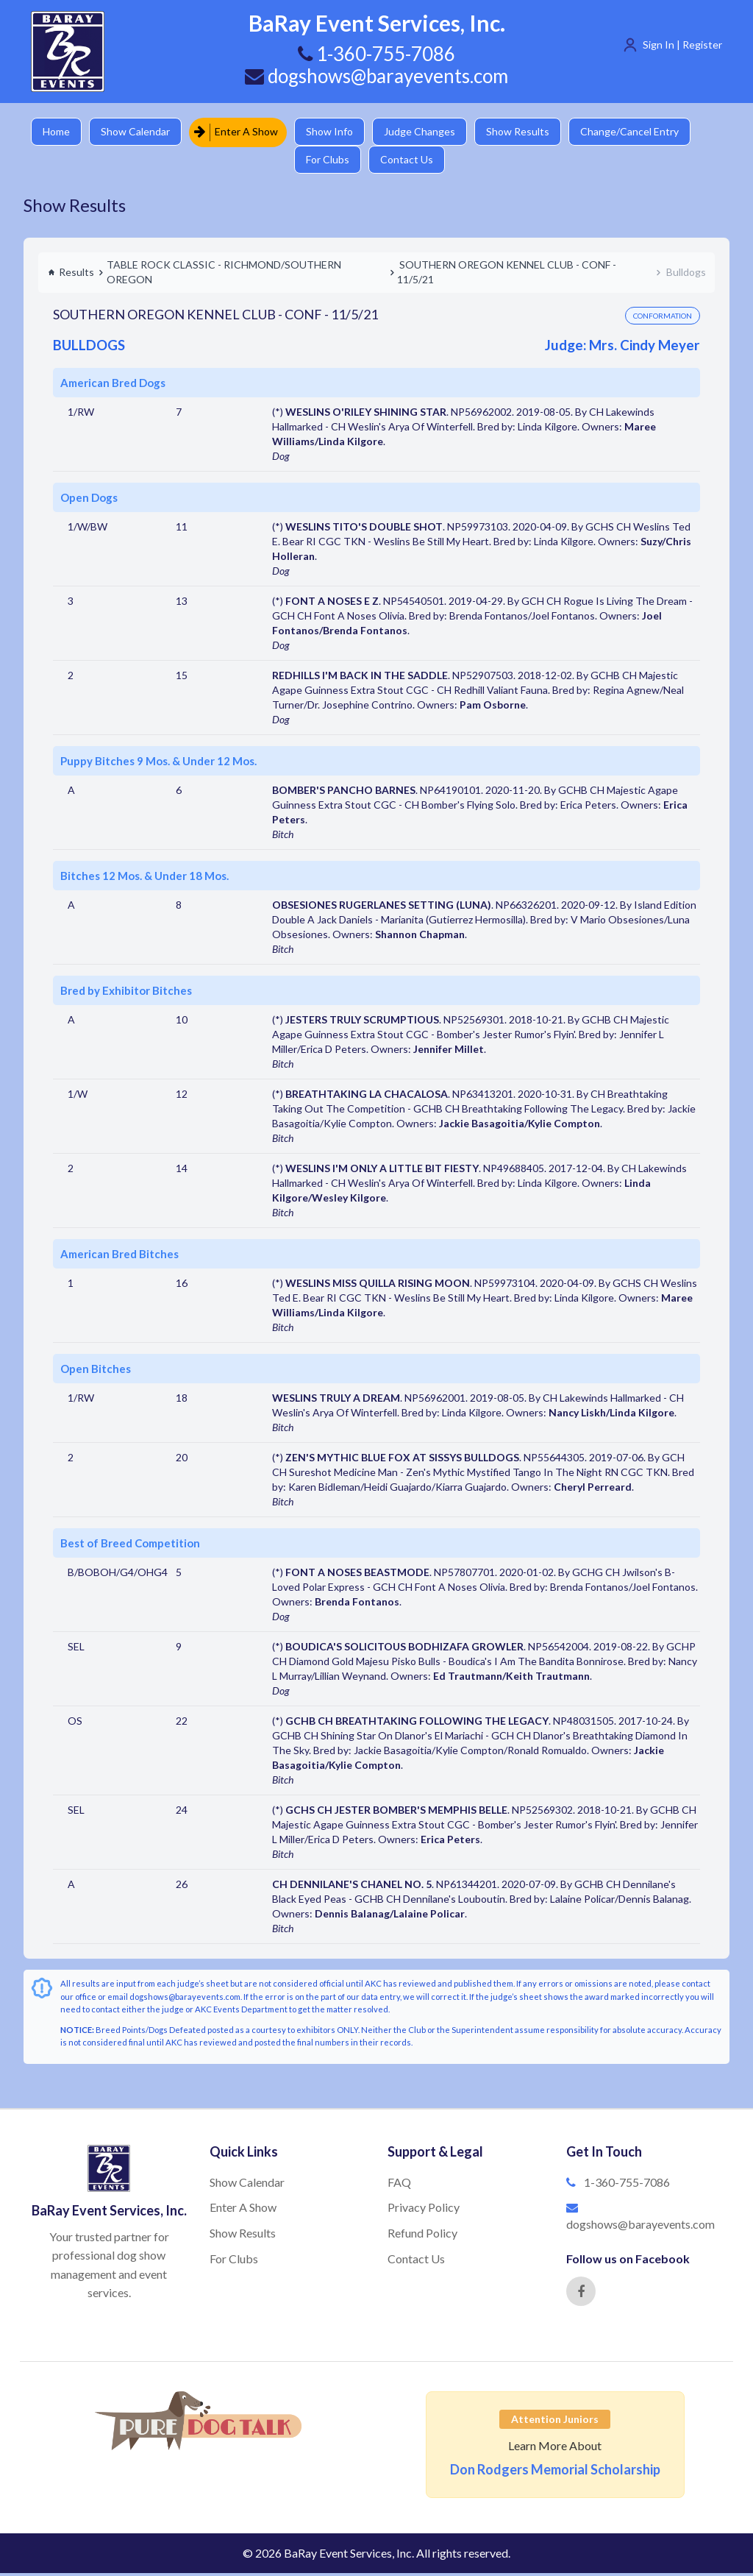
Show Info (333, 132)
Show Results (524, 132)
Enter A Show (239, 132)
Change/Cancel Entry (637, 132)
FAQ (399, 2185)
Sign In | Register (682, 44)
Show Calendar (137, 132)
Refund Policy (422, 2236)
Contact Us (411, 161)
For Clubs (331, 161)
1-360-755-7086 (627, 2185)
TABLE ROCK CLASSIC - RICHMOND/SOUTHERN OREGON (224, 274)
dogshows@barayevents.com (376, 76)
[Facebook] (581, 2294)
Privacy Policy (424, 2210)
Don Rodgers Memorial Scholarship (555, 2472)
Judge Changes (424, 132)
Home (57, 132)
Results (71, 275)
